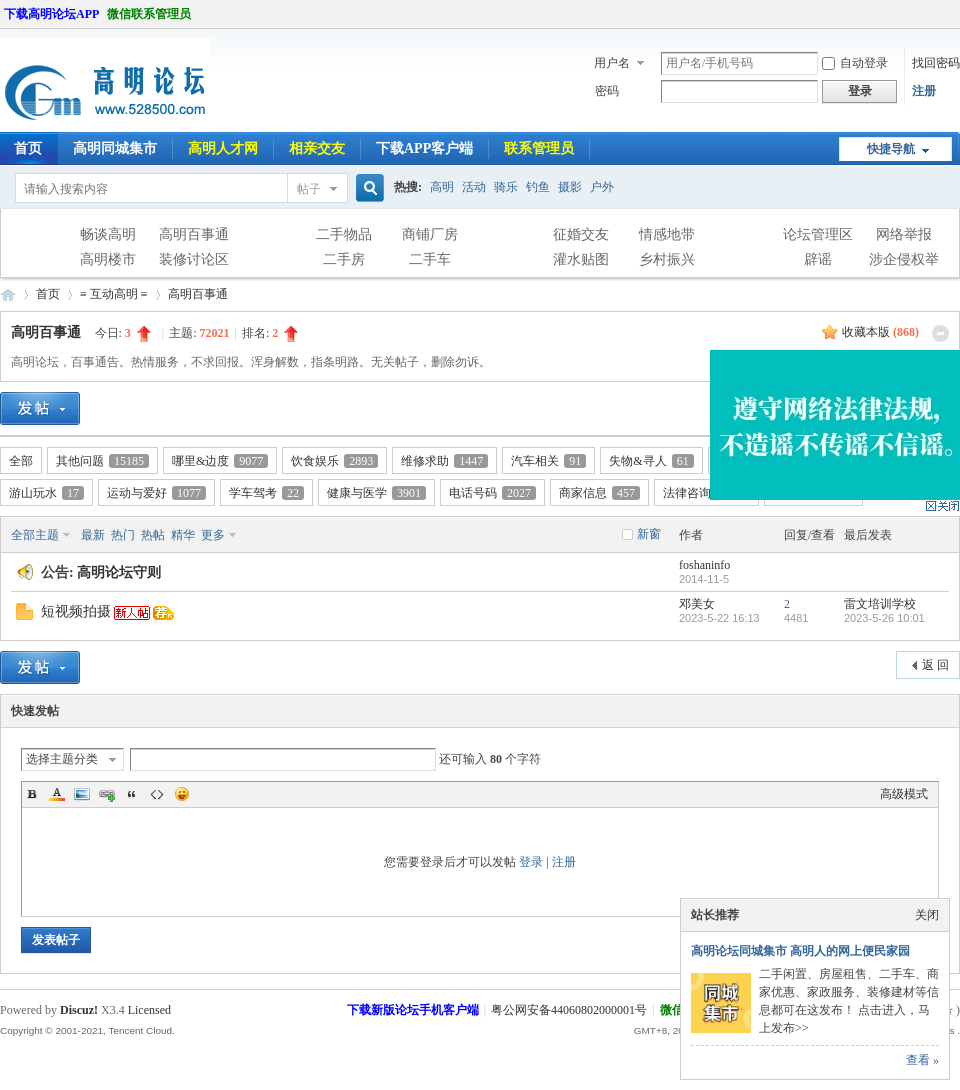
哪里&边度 (220, 461)
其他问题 (102, 461)
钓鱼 (538, 187)
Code (157, 794)
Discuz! (79, 1010)
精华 (183, 535)
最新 (93, 535)
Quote (132, 794)
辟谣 (818, 259)
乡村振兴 (667, 259)
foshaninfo (704, 565)
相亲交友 (317, 148)
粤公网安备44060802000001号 (569, 1010)
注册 (924, 91)
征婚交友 (581, 234)
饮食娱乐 (334, 461)
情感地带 (667, 234)
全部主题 (35, 535)
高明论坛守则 (119, 572)
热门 (123, 535)
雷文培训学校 (880, 604)
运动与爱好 (156, 493)
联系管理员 (539, 148)
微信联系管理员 (149, 14)
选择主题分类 (62, 759)
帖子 (309, 189)
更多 (213, 535)
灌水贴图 (581, 259)
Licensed (149, 1010)
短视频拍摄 (76, 611)
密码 (607, 91)
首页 (48, 294)
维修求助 (444, 461)
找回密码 (936, 63)
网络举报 (904, 234)
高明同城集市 (115, 148)
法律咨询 (706, 493)
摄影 (570, 187)
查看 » (922, 1060)
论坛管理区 (818, 234)
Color (57, 794)
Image (82, 794)
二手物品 (344, 234)
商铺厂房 (430, 234)
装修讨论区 (194, 259)
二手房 (344, 259)
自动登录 (855, 63)
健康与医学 (376, 493)
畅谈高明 (108, 234)
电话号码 (492, 493)
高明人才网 (223, 148)
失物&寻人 (651, 461)
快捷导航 (891, 149)
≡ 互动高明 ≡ (114, 294)
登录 (531, 862)
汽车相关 (548, 461)
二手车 (430, 259)
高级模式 (904, 794)
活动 (474, 187)
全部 (21, 461)
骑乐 (506, 187)
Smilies (182, 794)
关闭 (927, 915)
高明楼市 (108, 259)
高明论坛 (8, 294)
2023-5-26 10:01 (884, 618)
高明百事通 (194, 234)
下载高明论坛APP (51, 14)
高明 (442, 187)
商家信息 (599, 493)
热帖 (153, 535)
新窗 (649, 534)
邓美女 (697, 604)
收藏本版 (880, 332)
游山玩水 (46, 493)
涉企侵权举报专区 (904, 262)
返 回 (935, 665)
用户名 (612, 63)
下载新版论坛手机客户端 (413, 1010)
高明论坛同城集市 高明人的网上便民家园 (800, 951)
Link (107, 794)
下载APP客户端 (424, 148)
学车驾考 (266, 493)
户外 (602, 187)
